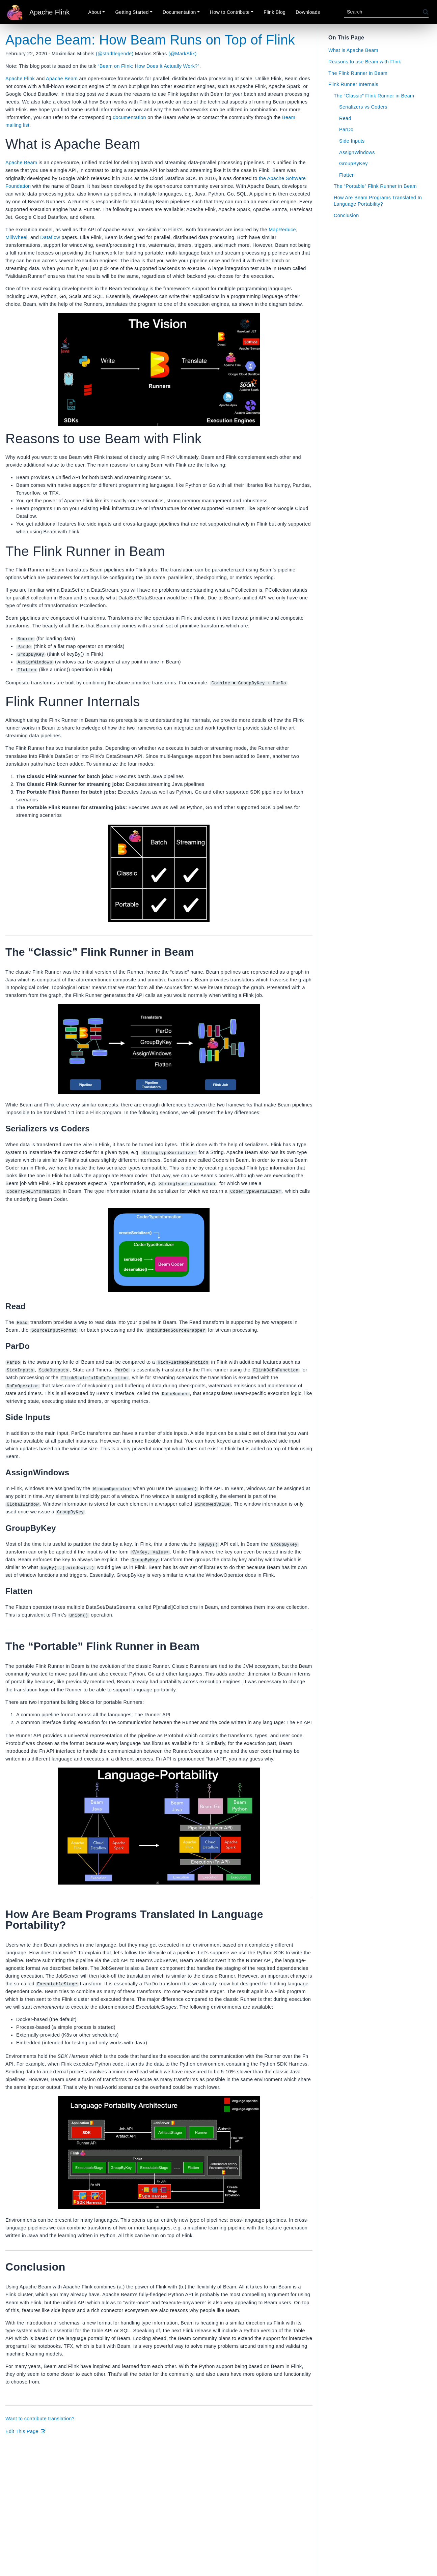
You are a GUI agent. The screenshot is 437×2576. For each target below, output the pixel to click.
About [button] (94, 12)
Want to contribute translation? (40, 2418)
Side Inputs (352, 141)
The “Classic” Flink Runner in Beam (374, 95)
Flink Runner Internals (353, 84)
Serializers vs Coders (363, 107)
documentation (129, 117)
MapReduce (282, 229)
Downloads (308, 12)
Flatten (347, 175)
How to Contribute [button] (230, 12)
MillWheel (16, 237)
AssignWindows (357, 152)
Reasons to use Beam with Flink (364, 61)
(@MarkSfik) (182, 53)
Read (345, 118)
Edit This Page (25, 2430)
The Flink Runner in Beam (357, 73)
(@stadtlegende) (115, 53)
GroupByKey (353, 163)
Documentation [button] (179, 12)
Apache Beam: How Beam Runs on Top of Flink (150, 39)
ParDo (346, 129)
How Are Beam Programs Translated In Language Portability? (378, 201)
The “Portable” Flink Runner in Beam (375, 186)
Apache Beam (62, 78)
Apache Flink (20, 78)
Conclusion (346, 215)
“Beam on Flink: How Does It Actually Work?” (148, 66)
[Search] (383, 12)
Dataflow (50, 237)
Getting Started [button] (131, 12)
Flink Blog (274, 12)
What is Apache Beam (353, 50)
